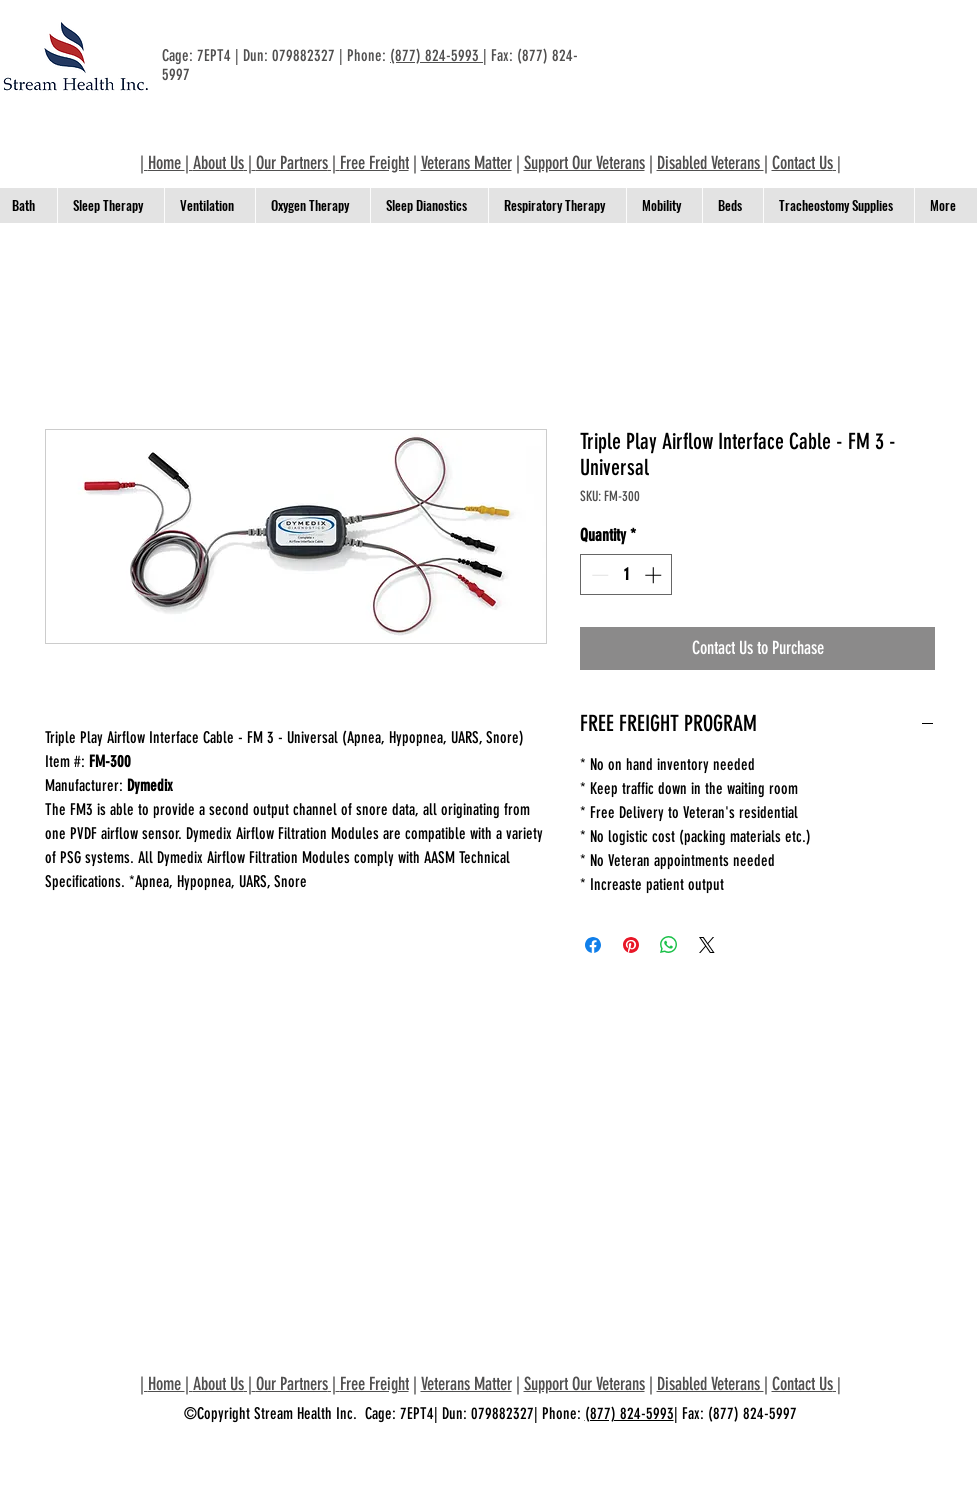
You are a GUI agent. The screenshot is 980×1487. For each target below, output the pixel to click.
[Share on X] (707, 945)
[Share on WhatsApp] (669, 945)
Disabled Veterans (710, 163)
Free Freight (374, 163)
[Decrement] (598, 575)
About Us (218, 163)
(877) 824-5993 (436, 55)
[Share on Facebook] (593, 945)
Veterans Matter (466, 163)
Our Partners (292, 163)
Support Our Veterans (584, 163)
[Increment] (655, 575)
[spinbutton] (626, 575)
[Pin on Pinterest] (631, 945)
